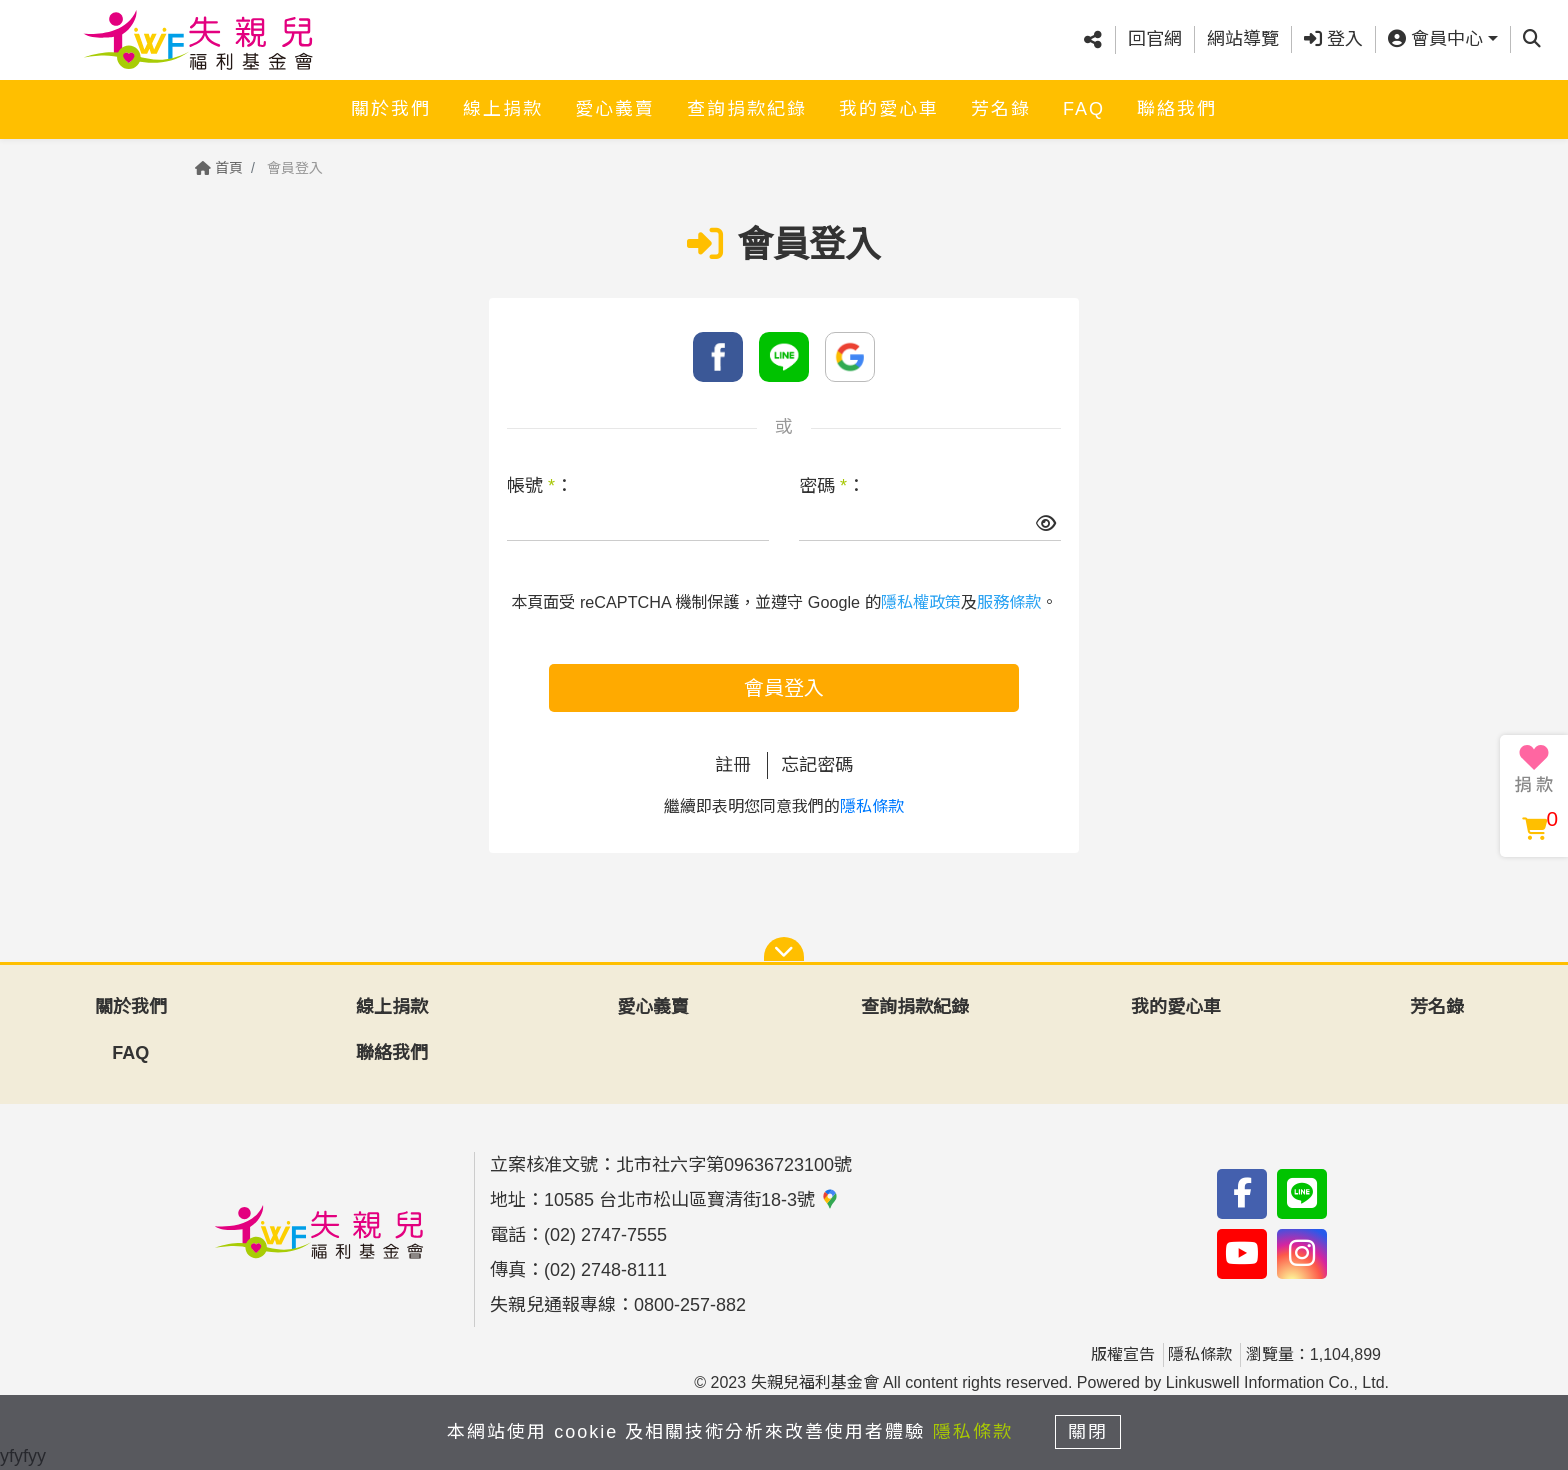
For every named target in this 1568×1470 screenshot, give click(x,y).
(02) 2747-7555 (605, 1235)
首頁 (219, 168)
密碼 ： (832, 486)
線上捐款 (503, 107)
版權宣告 (1123, 1354)
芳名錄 (1001, 107)
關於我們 (391, 107)
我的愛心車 (889, 107)
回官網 (1155, 39)
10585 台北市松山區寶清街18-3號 (692, 1200)
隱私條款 (872, 806)
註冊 (733, 765)
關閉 (1089, 1432)
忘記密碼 (817, 765)
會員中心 (1435, 39)
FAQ (1084, 107)
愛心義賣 (615, 107)
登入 (1333, 39)
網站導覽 (1243, 39)
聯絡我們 (1177, 107)
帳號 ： (540, 486)
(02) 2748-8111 (605, 1270)
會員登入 (784, 688)
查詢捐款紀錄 (747, 107)
